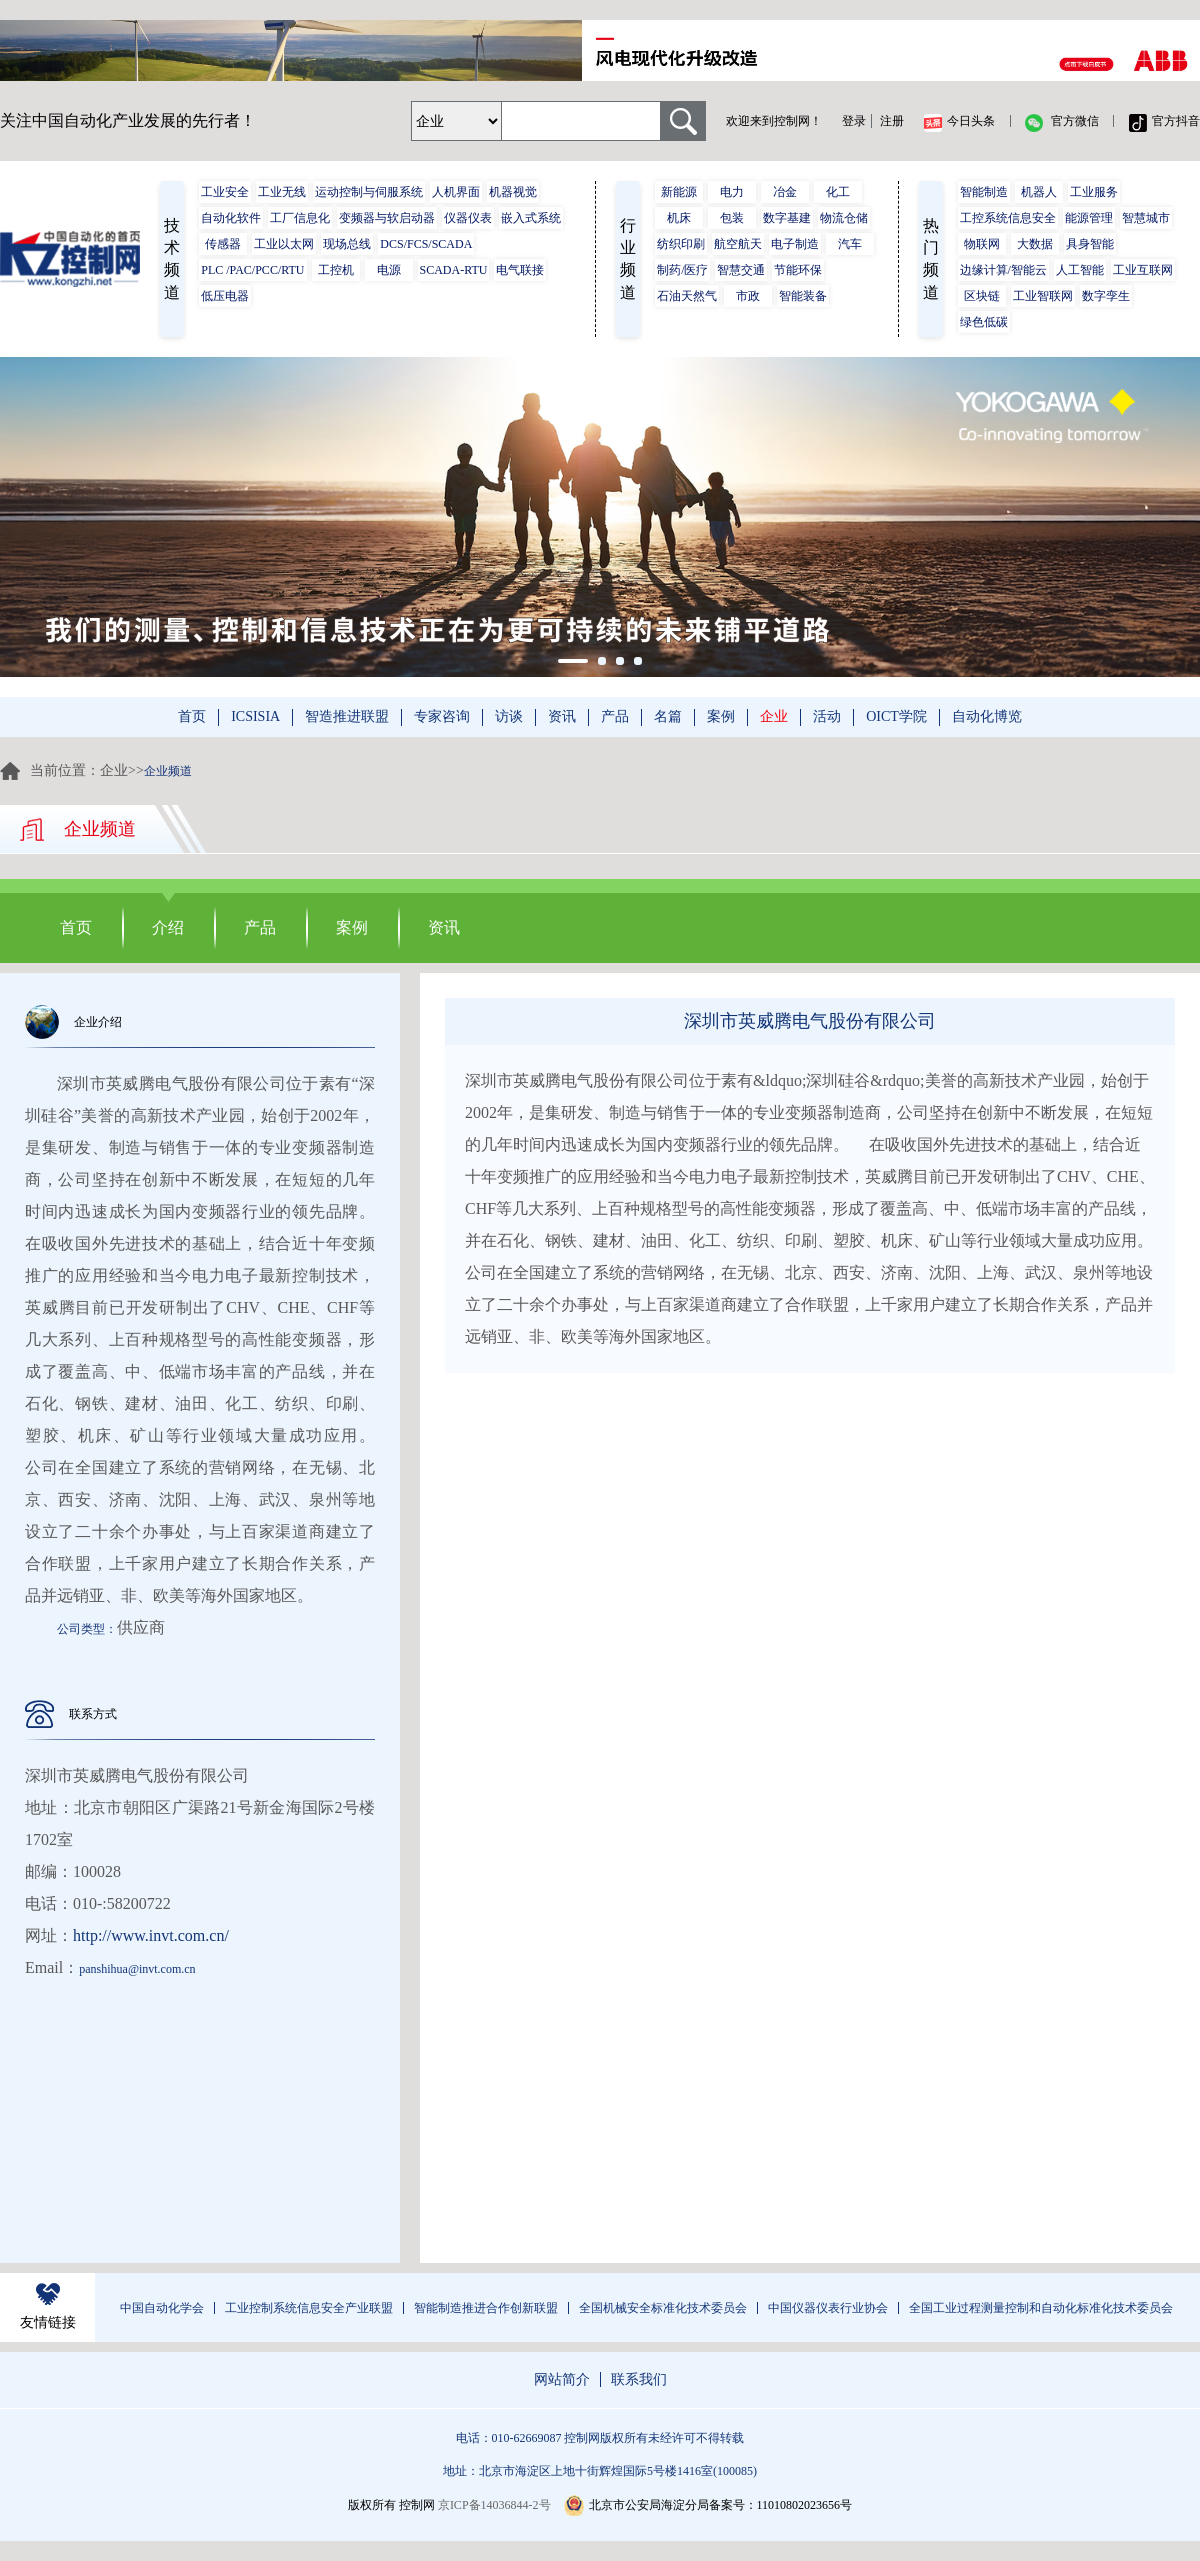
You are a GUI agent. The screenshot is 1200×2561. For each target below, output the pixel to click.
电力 (732, 192)
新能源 (679, 192)
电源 (389, 270)
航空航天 (738, 244)
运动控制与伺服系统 (369, 192)
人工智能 (1080, 270)
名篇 (668, 716)
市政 (748, 296)
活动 (827, 716)
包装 (732, 218)
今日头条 (959, 123)
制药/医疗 (682, 270)
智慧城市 (1146, 218)
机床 (679, 218)
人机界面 (456, 192)
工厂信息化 (300, 218)
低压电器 (225, 296)
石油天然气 (687, 296)
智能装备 (803, 296)
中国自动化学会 (162, 2308)
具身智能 (1090, 244)
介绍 (168, 927)
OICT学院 (896, 716)
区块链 (982, 296)
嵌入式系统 (531, 218)
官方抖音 (1164, 123)
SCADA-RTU (454, 270)
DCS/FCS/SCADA (426, 244)
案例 (721, 716)
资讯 (562, 716)
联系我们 (639, 2379)
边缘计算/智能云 (1003, 270)
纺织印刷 (681, 244)
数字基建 (787, 218)
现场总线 (347, 244)
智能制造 (984, 192)
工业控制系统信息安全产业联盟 (309, 2308)
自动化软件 (231, 218)
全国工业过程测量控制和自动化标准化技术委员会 (1041, 2308)
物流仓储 (844, 218)
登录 (854, 121)
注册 (892, 121)
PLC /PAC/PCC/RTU (252, 270)
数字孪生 (1106, 296)
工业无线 (282, 192)
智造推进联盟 (347, 716)
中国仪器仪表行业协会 (828, 2308)
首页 (192, 716)
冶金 (785, 192)
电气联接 (520, 270)
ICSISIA (255, 716)
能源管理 (1089, 218)
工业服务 (1094, 192)
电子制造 (795, 244)
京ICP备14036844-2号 (494, 2505)
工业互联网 (1143, 270)
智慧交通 (741, 270)
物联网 (982, 244)
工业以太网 (284, 244)
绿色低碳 (984, 322)
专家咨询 (442, 716)
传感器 (223, 244)
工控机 (336, 270)
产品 (615, 716)
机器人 (1039, 192)
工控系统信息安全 (1008, 218)
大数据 (1035, 244)
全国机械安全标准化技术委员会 (663, 2308)
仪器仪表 (468, 218)
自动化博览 (987, 716)
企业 (774, 716)
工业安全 (225, 192)
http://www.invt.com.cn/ (151, 1935)
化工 (838, 192)
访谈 (509, 716)
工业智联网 (1043, 296)
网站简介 (562, 2379)
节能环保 (798, 270)
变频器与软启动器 (387, 218)
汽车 (850, 244)
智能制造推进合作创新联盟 (486, 2308)
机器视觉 (513, 192)
